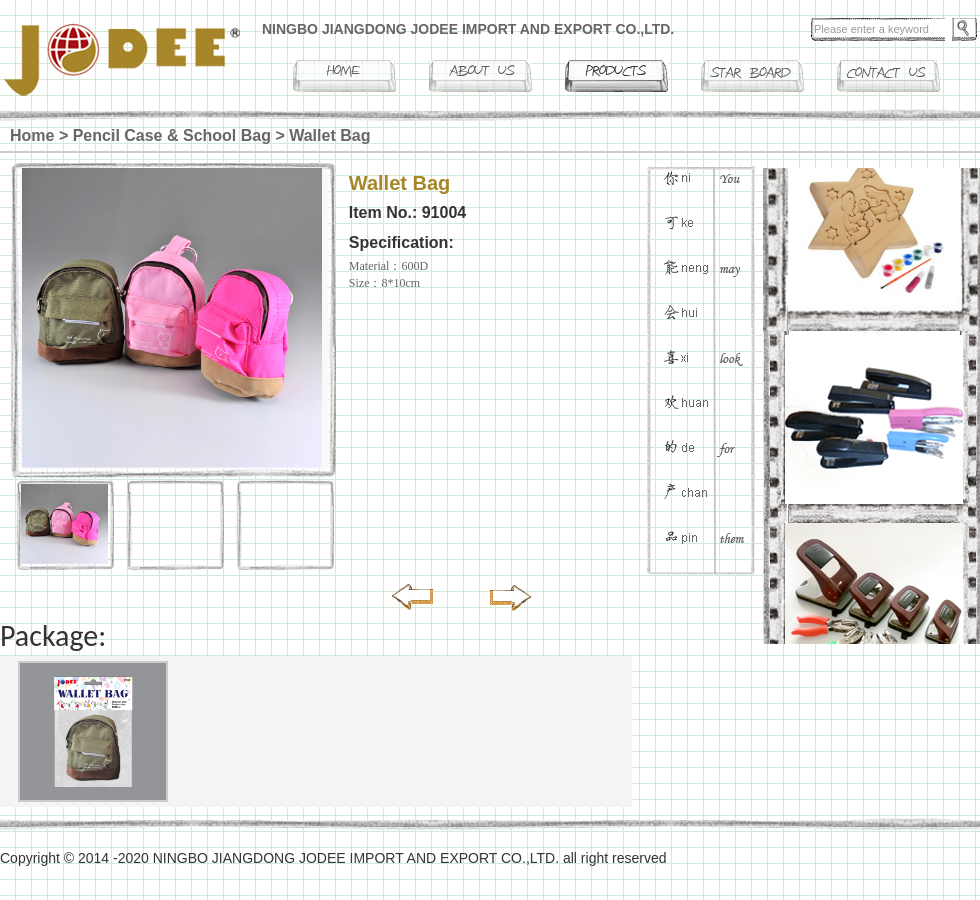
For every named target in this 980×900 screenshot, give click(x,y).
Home (32, 135)
